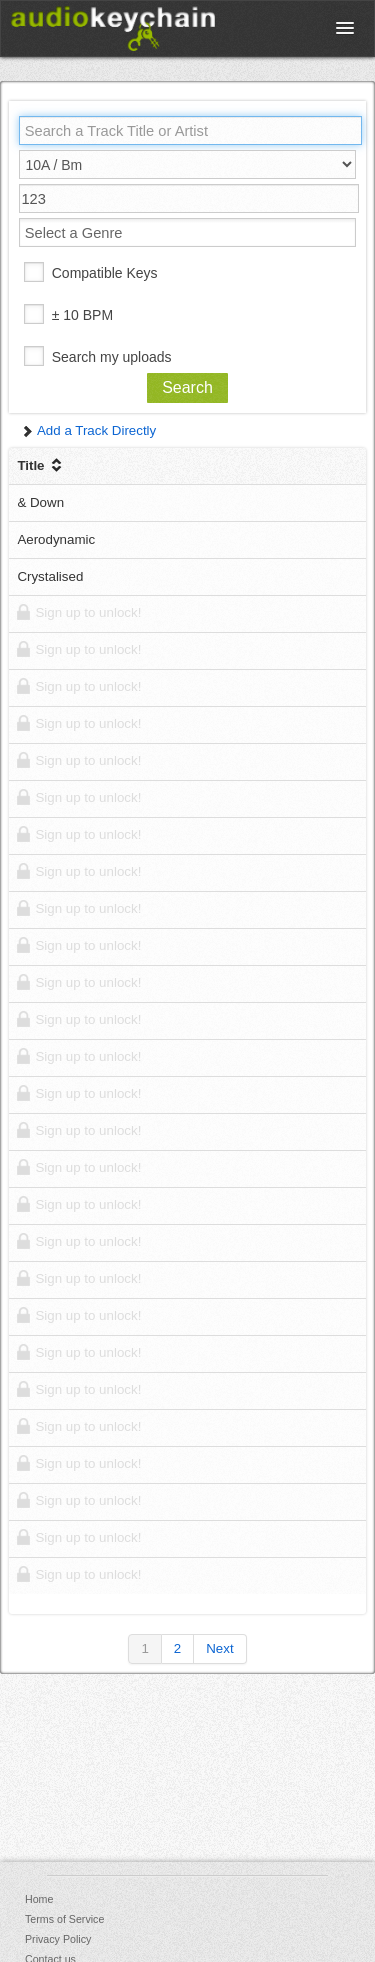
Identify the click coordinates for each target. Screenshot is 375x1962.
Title (41, 465)
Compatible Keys (105, 273)
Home (39, 1899)
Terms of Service (64, 1919)
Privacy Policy (58, 1939)
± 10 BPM (82, 315)
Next (219, 1648)
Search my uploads (112, 357)
